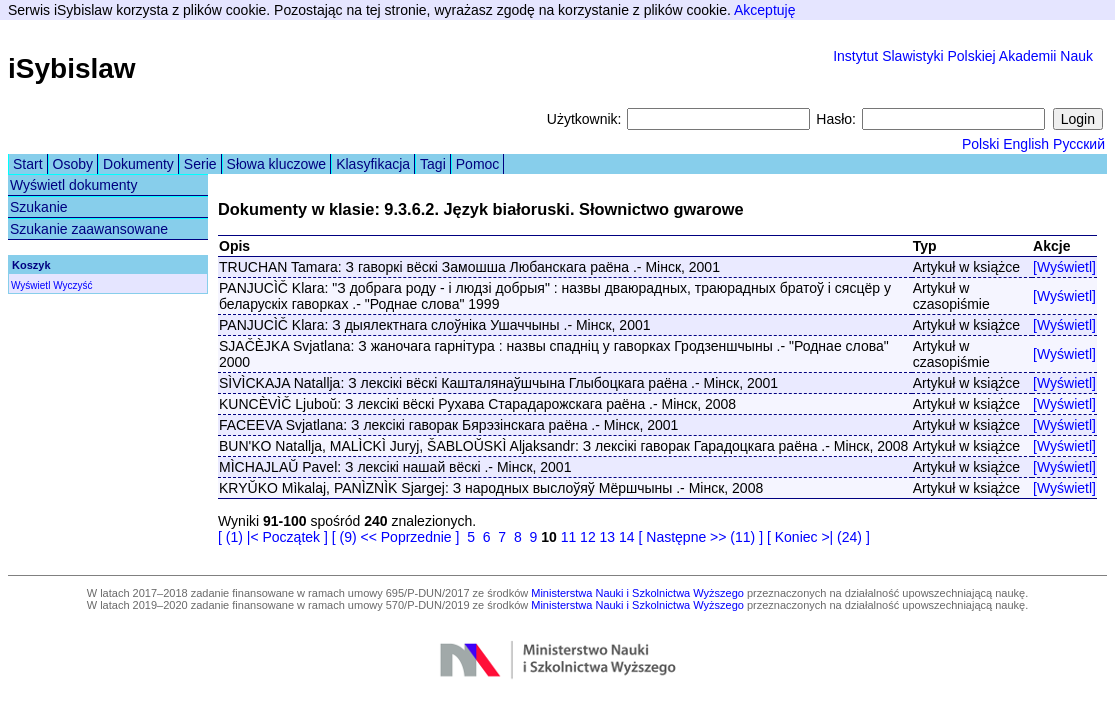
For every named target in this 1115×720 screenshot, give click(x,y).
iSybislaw (72, 68)
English (1026, 144)
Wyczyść (72, 285)
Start (28, 164)
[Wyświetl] (1064, 267)
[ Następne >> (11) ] (701, 537)
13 (608, 537)
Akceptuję (764, 10)
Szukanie (39, 207)
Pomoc (478, 164)
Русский (1079, 144)
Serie (200, 164)
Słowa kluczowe (277, 164)
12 (588, 537)
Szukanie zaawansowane (89, 229)
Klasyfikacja (373, 164)
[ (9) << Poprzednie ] (396, 537)
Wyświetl (30, 285)
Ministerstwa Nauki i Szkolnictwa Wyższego (637, 593)
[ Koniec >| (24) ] (818, 537)
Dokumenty (138, 164)
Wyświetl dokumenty (73, 185)
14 (627, 537)
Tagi (433, 164)
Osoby (73, 164)
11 (569, 537)
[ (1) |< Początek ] (273, 537)
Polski (980, 144)
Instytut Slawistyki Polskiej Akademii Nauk (963, 56)
